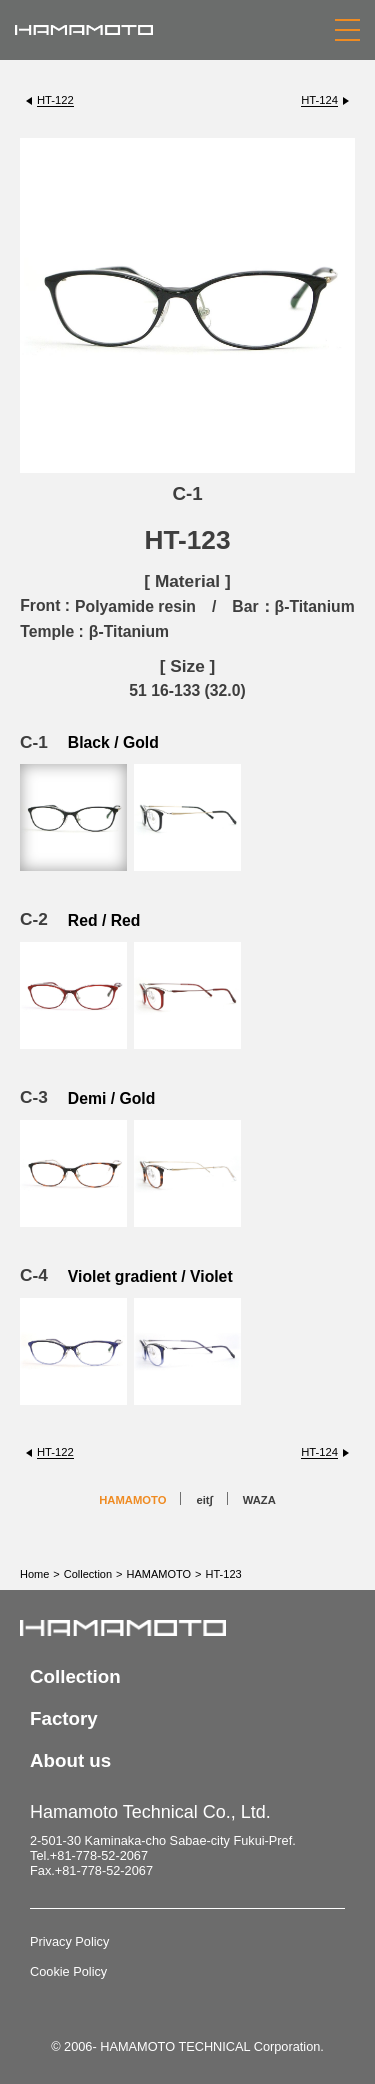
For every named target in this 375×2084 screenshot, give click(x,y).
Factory (64, 1718)
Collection (88, 1574)
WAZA (259, 1500)
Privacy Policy (69, 1941)
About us (70, 1760)
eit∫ (204, 1500)
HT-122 (55, 100)
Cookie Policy (68, 1971)
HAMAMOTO (132, 1500)
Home (34, 1574)
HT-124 (319, 100)
